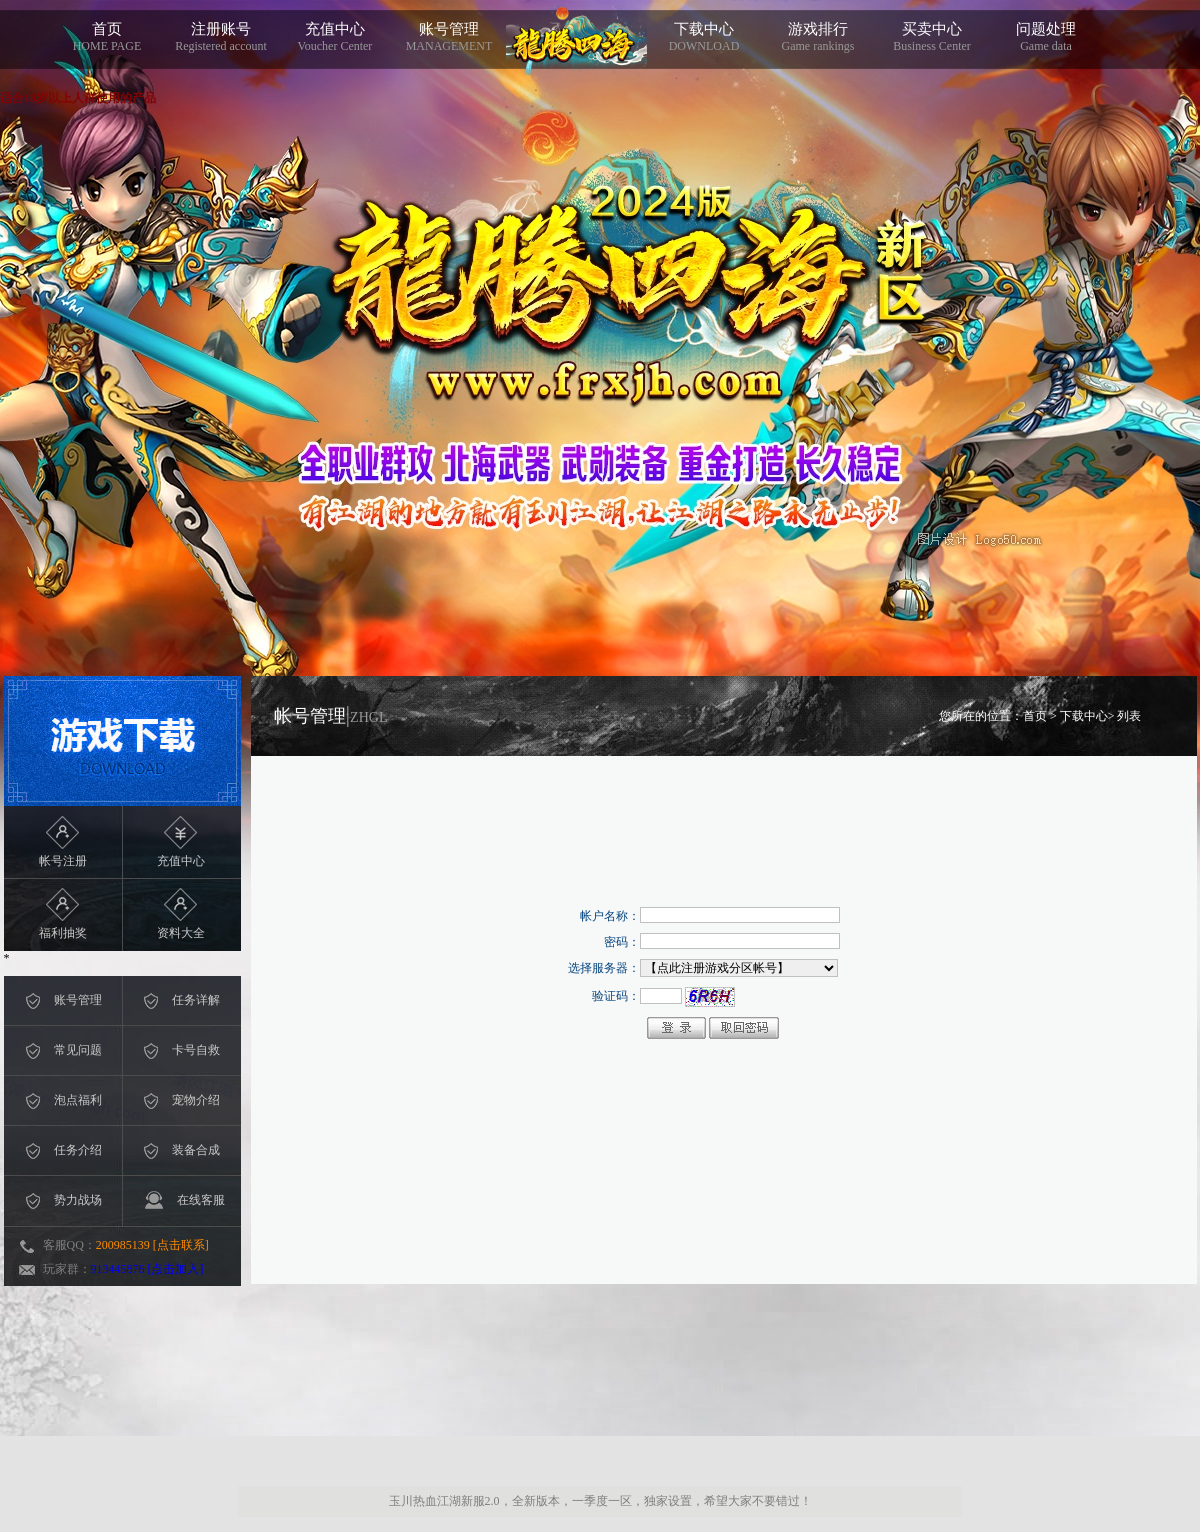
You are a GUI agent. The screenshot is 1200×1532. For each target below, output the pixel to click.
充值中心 (335, 37)
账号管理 (449, 37)
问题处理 (1046, 37)
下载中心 (704, 37)
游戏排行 (818, 37)
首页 (107, 37)
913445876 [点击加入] (147, 1269)
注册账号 (221, 37)
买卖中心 (932, 37)
